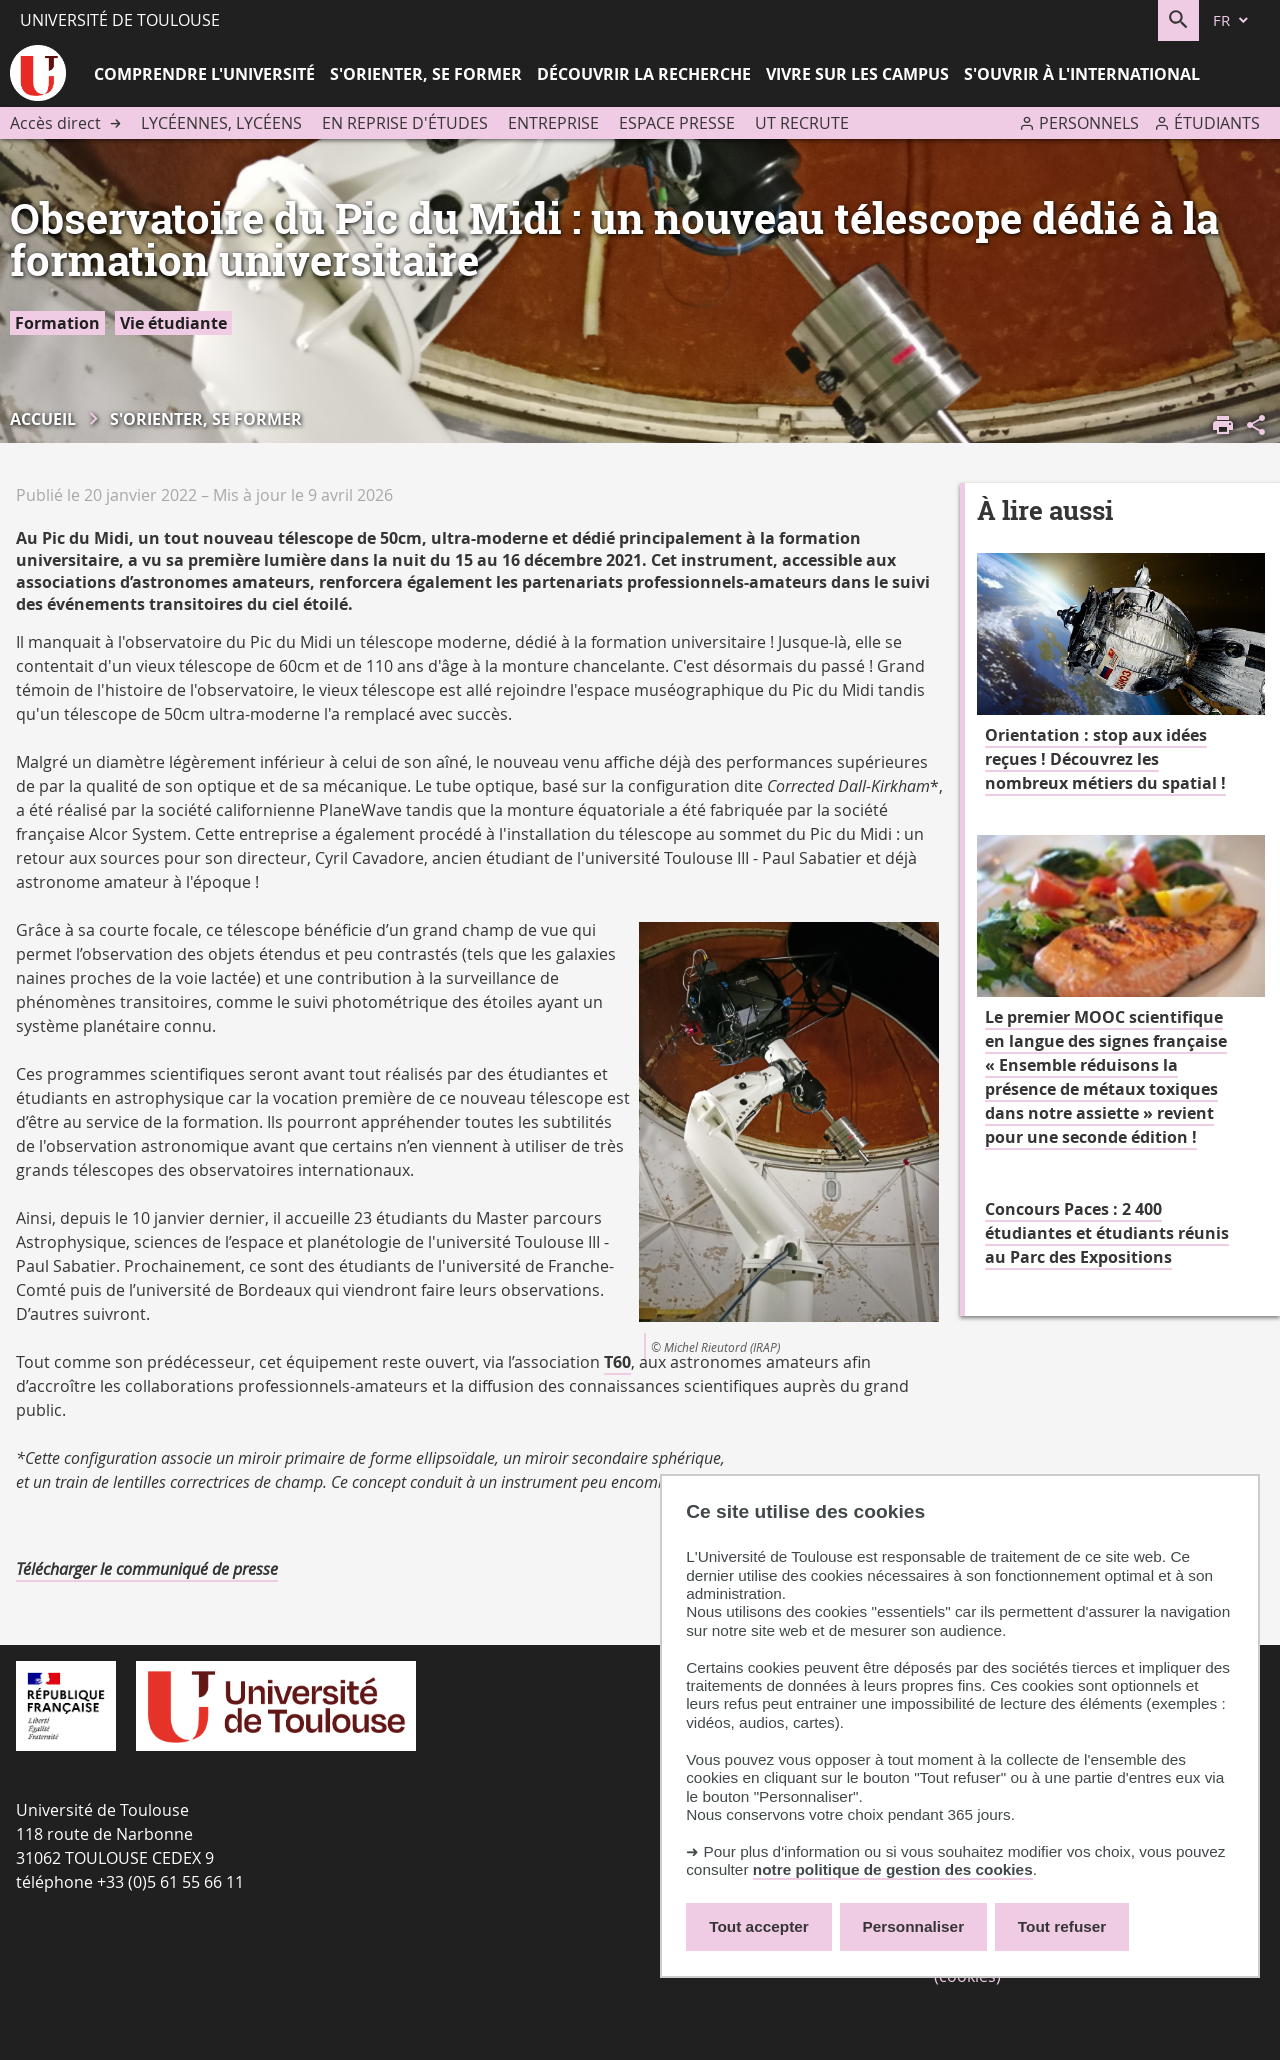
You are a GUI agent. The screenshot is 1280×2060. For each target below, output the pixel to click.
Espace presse (677, 123)
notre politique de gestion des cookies (893, 1869)
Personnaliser (914, 1926)
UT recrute (802, 123)
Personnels (1089, 123)
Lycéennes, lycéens (221, 123)
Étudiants (1217, 123)
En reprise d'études (405, 123)
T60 (617, 1362)
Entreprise (553, 123)
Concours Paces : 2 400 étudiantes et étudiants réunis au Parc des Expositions (1107, 1233)
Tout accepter (759, 1926)
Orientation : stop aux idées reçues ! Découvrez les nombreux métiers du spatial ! (1105, 759)
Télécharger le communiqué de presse (147, 1569)
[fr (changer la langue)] (1232, 20)
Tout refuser (1062, 1926)
